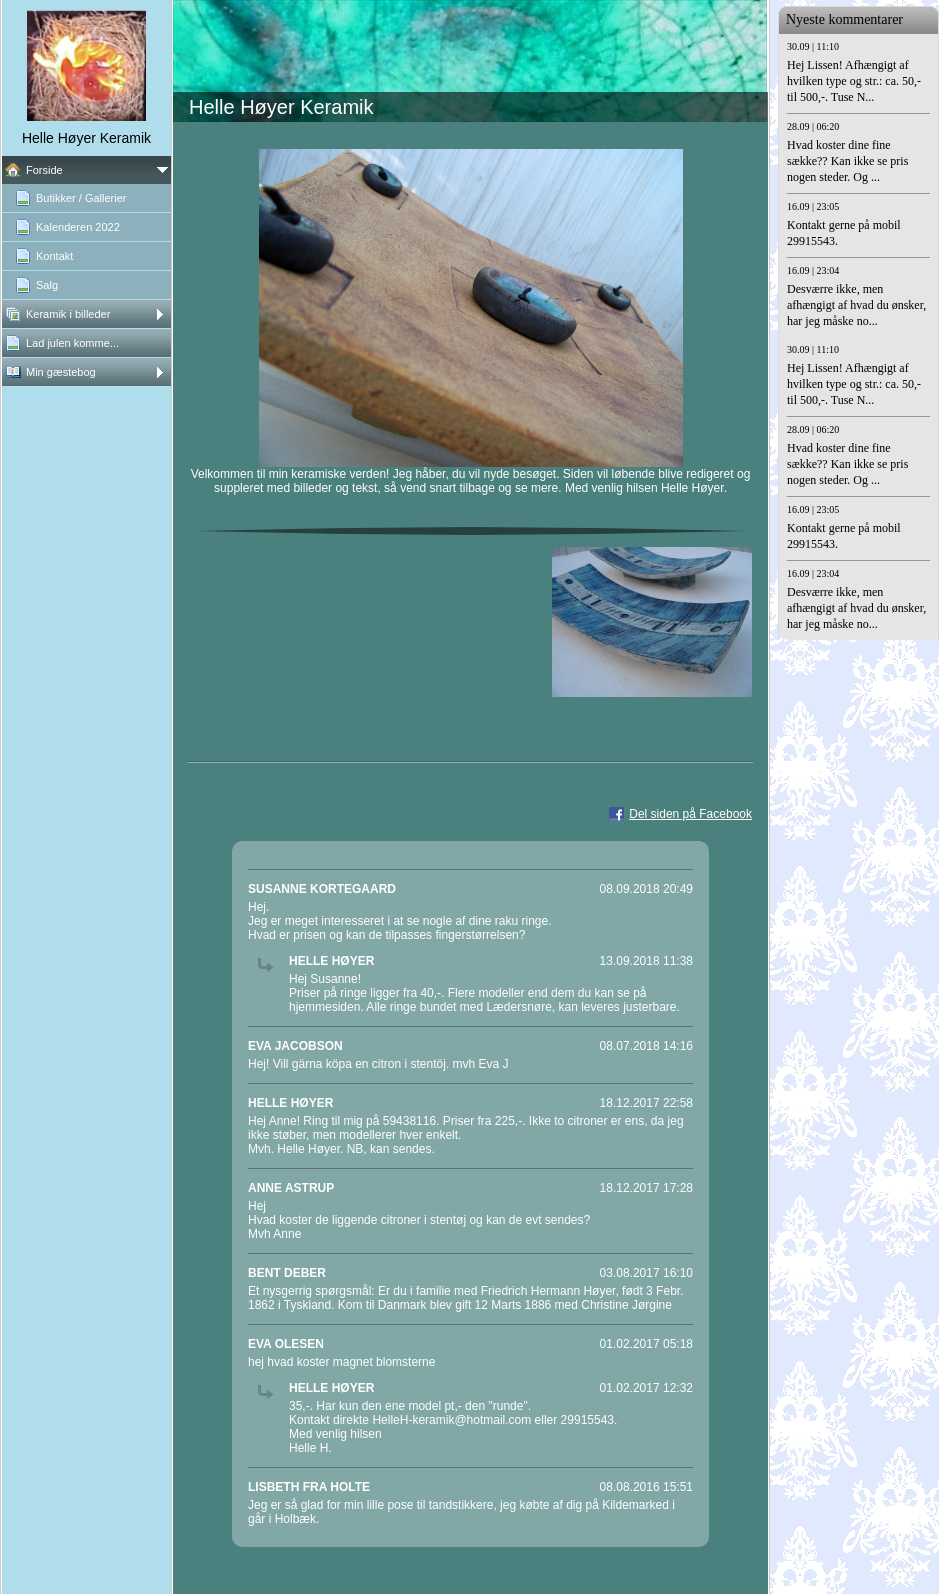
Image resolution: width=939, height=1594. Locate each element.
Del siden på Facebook (690, 814)
